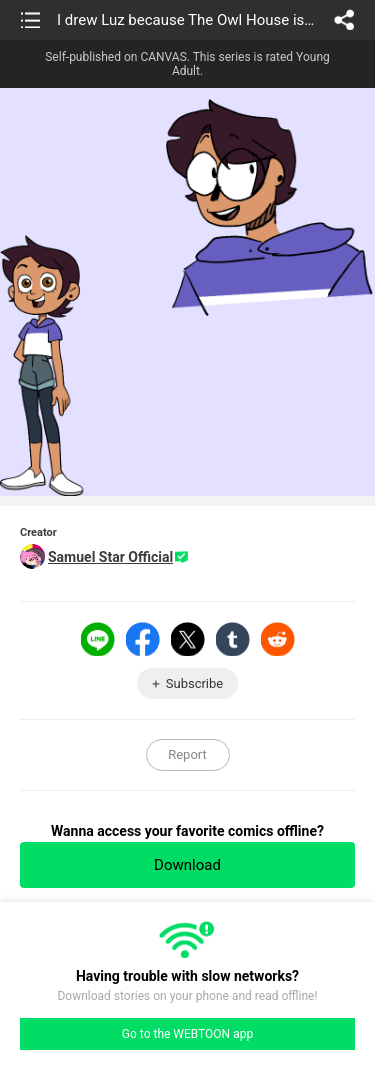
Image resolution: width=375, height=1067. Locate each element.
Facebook (143, 639)
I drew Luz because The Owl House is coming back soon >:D (186, 20)
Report (187, 754)
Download (187, 865)
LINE (98, 639)
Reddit (278, 639)
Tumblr (233, 639)
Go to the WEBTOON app (187, 1034)
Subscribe (194, 683)
